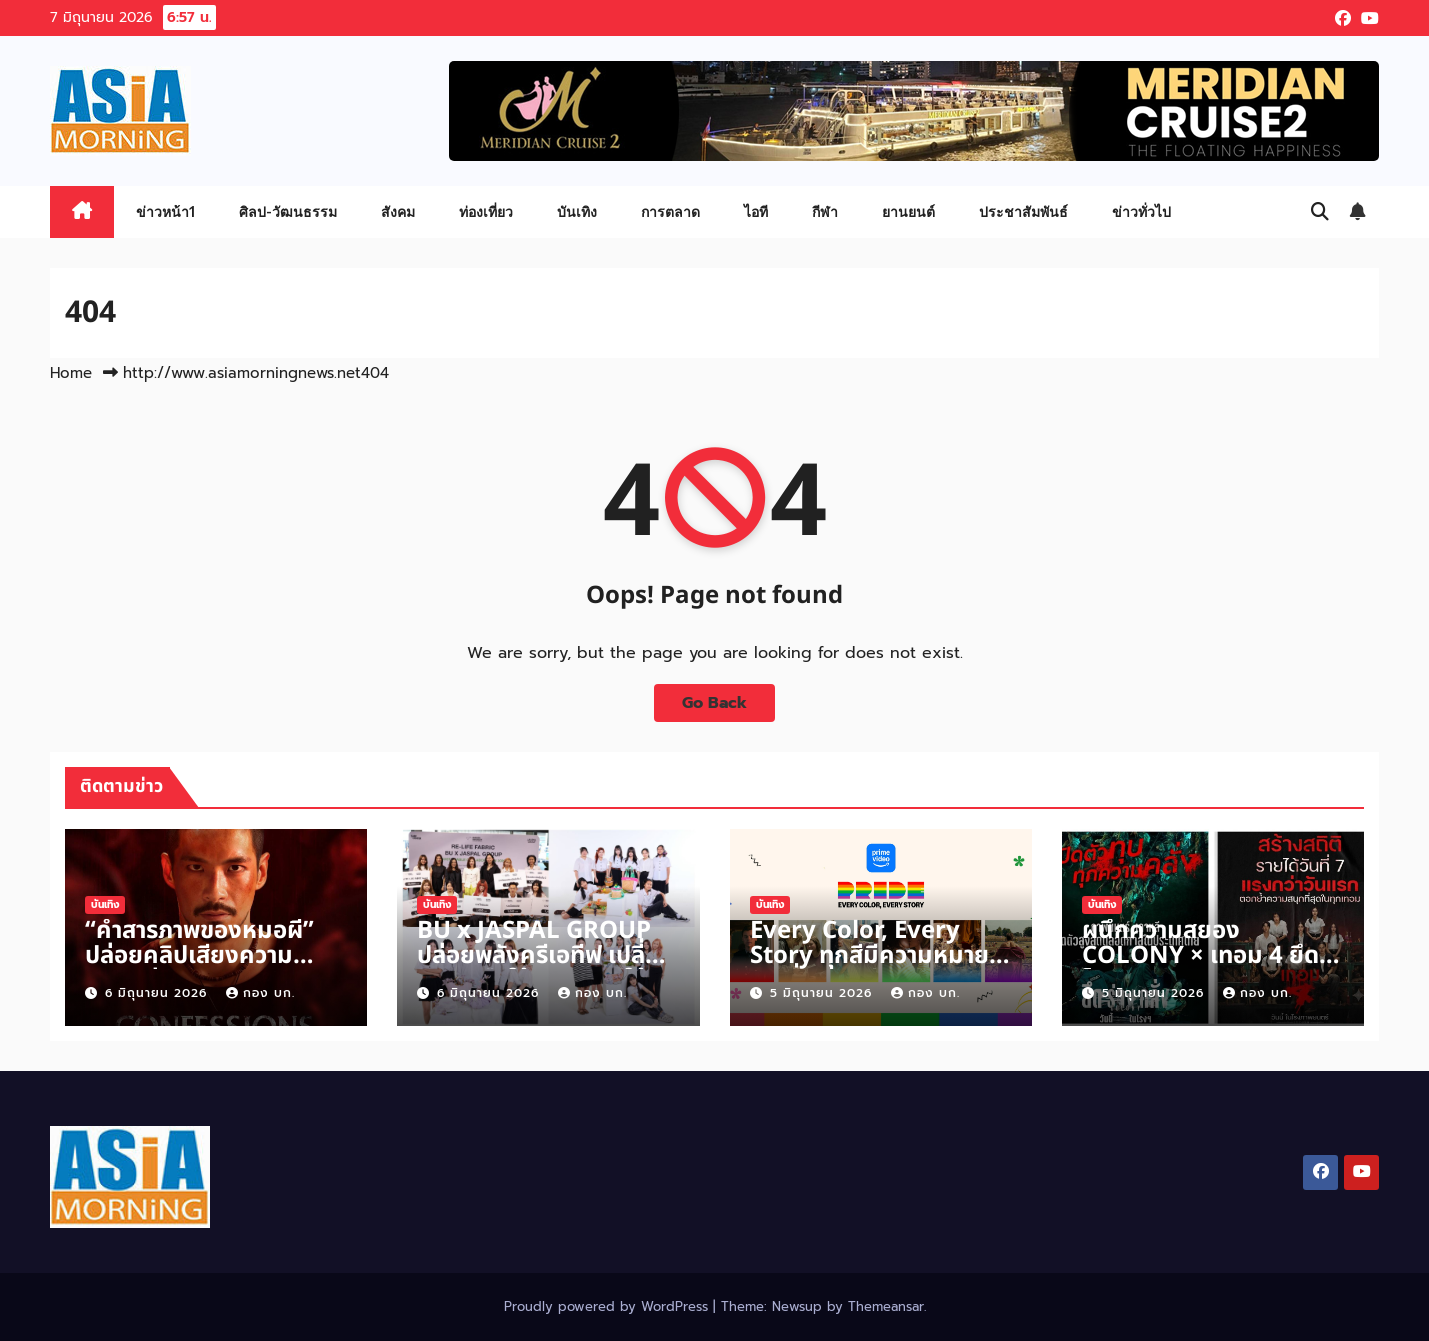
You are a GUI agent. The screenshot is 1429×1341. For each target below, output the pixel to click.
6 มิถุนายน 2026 (158, 993)
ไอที (756, 211)
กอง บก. (260, 993)
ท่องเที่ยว (486, 211)
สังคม (398, 211)
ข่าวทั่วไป (1141, 211)
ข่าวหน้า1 (165, 211)
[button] (1320, 212)
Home (71, 373)
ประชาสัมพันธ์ (1023, 211)
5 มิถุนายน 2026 (823, 993)
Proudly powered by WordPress (608, 1306)
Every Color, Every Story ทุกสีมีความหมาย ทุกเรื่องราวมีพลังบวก (869, 956)
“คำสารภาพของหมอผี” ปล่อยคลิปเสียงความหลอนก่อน (199, 956)
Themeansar (886, 1306)
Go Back (714, 703)
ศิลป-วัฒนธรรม (288, 211)
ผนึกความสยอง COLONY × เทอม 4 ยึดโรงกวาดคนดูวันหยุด (1200, 956)
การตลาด (670, 211)
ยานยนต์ (908, 211)
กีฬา (825, 211)
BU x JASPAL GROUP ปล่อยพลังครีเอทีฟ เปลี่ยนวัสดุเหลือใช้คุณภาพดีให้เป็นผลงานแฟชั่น (546, 968)
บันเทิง (577, 211)
